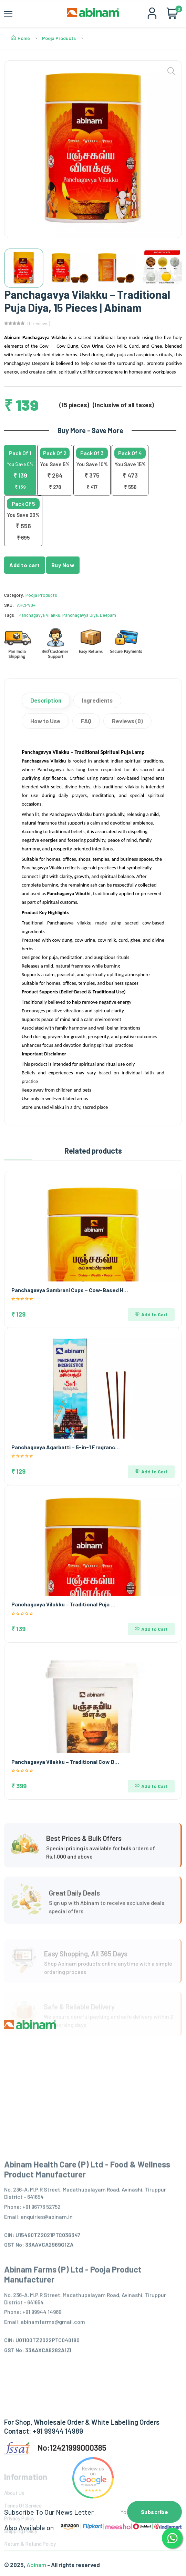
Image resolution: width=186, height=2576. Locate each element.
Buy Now (63, 565)
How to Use (45, 720)
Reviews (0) (127, 720)
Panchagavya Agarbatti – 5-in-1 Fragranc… (65, 1447)
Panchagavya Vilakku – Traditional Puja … (63, 1604)
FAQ (86, 720)
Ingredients (97, 700)
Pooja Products (59, 38)
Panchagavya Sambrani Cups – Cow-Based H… (69, 1290)
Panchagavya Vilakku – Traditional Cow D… (65, 1761)
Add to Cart (151, 1314)
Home (20, 38)
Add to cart (24, 565)
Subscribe (154, 2511)
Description (45, 700)
